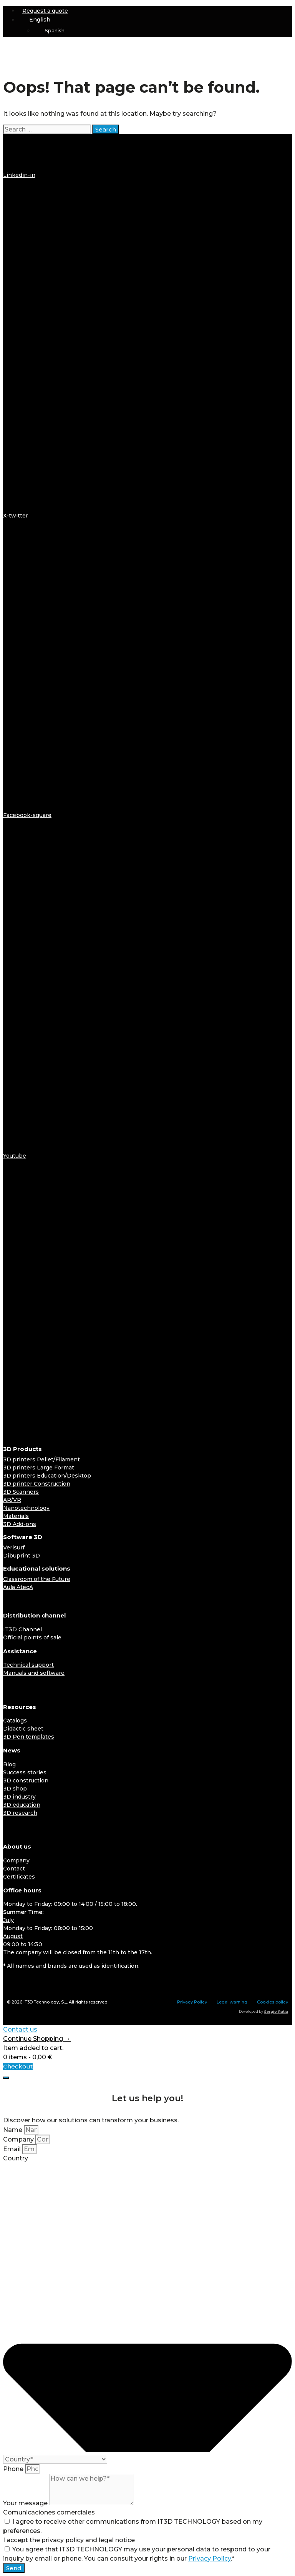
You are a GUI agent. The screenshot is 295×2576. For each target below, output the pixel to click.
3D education (21, 1804)
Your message (26, 2503)
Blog (9, 1764)
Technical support (28, 1664)
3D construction (25, 1780)
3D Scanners (21, 1491)
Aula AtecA (18, 1587)
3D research (20, 1812)
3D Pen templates (28, 1736)
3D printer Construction (36, 1483)
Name (13, 2129)
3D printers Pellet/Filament (41, 1459)
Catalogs (15, 1720)
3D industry (19, 1796)
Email (12, 2149)
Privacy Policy (192, 2002)
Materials (16, 1516)
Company (16, 1860)
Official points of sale (32, 1637)
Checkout (18, 2066)
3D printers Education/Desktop (47, 1475)
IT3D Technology (41, 2002)
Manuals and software (34, 1672)
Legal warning (232, 2002)
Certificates (19, 1876)
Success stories (24, 1772)
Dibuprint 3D (21, 1555)
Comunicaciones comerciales (49, 2512)
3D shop (15, 1788)
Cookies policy (272, 2002)
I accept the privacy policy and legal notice (69, 2540)
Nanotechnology (26, 1507)
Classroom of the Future (36, 1579)
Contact (14, 1868)
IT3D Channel (22, 1629)
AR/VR (12, 1499)
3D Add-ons (19, 1524)
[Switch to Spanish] (163, 31)
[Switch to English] (28, 1983)
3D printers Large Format (38, 1467)
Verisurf (14, 1547)
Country (15, 2158)
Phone (14, 2469)
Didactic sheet (23, 1728)
